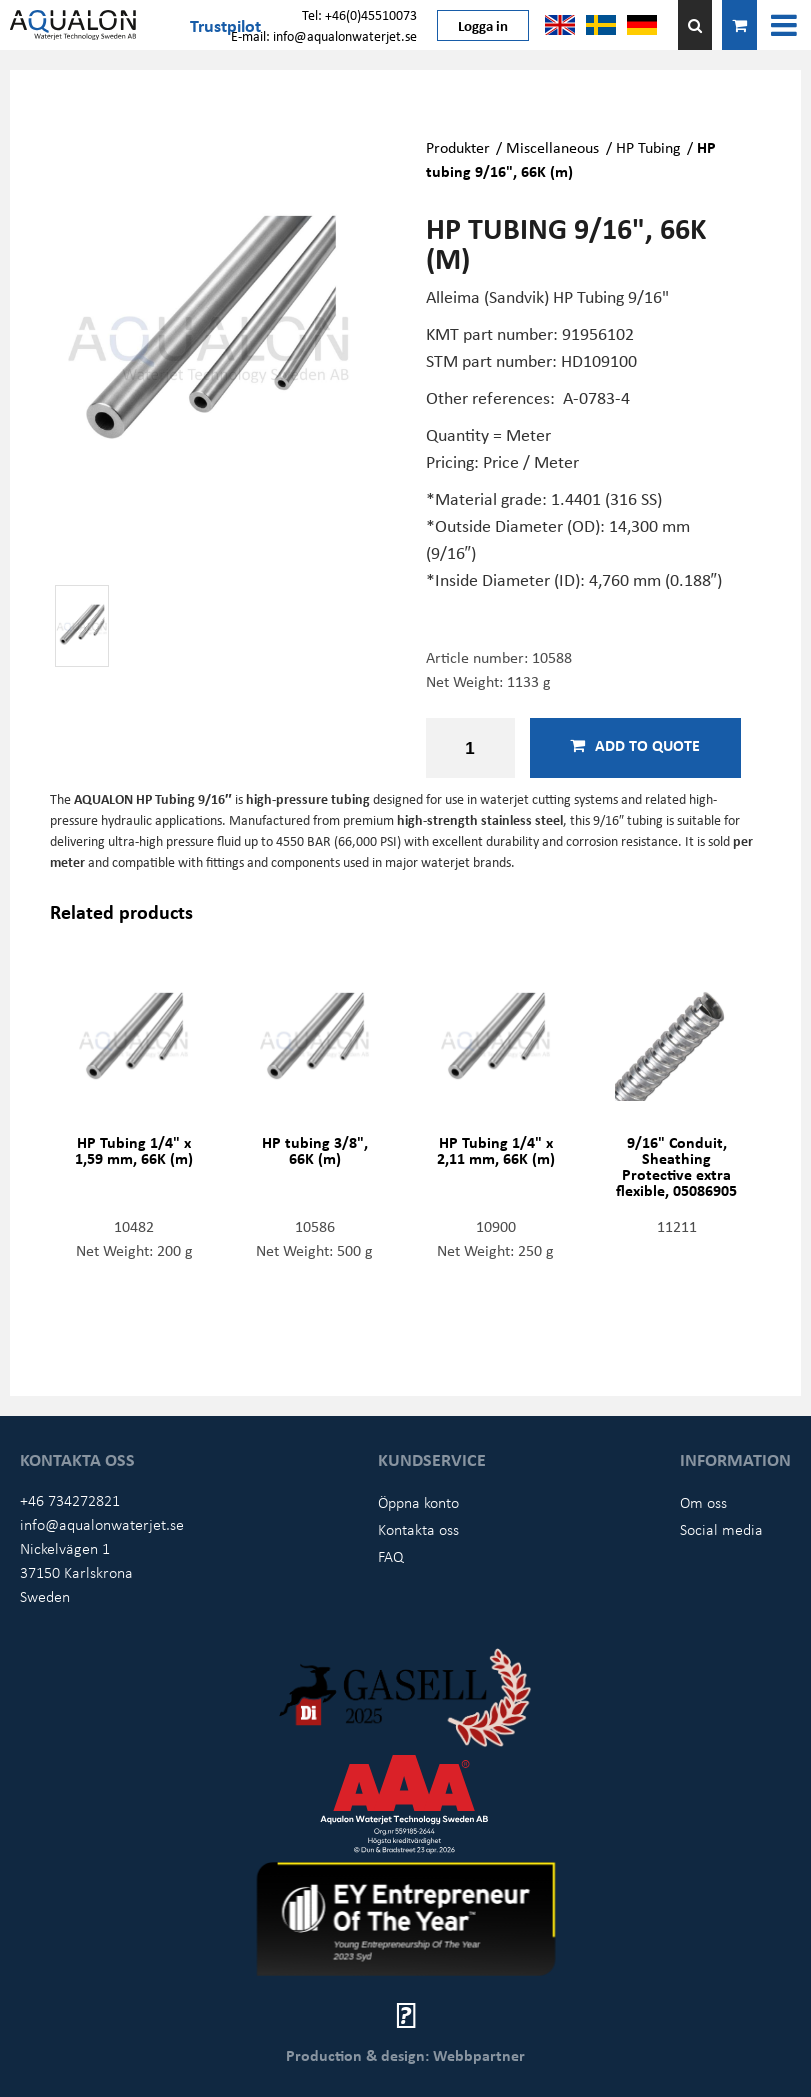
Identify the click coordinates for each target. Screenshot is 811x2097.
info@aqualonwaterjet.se (102, 1524)
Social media (721, 1529)
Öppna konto (418, 1502)
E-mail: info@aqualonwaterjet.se (324, 35)
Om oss (703, 1502)
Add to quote (635, 745)
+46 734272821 (70, 1500)
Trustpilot (225, 25)
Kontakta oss (418, 1529)
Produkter (458, 147)
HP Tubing (648, 147)
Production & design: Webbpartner (405, 2055)
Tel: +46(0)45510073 (359, 14)
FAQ (391, 1556)
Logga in (483, 25)
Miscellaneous (552, 147)
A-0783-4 (596, 397)
